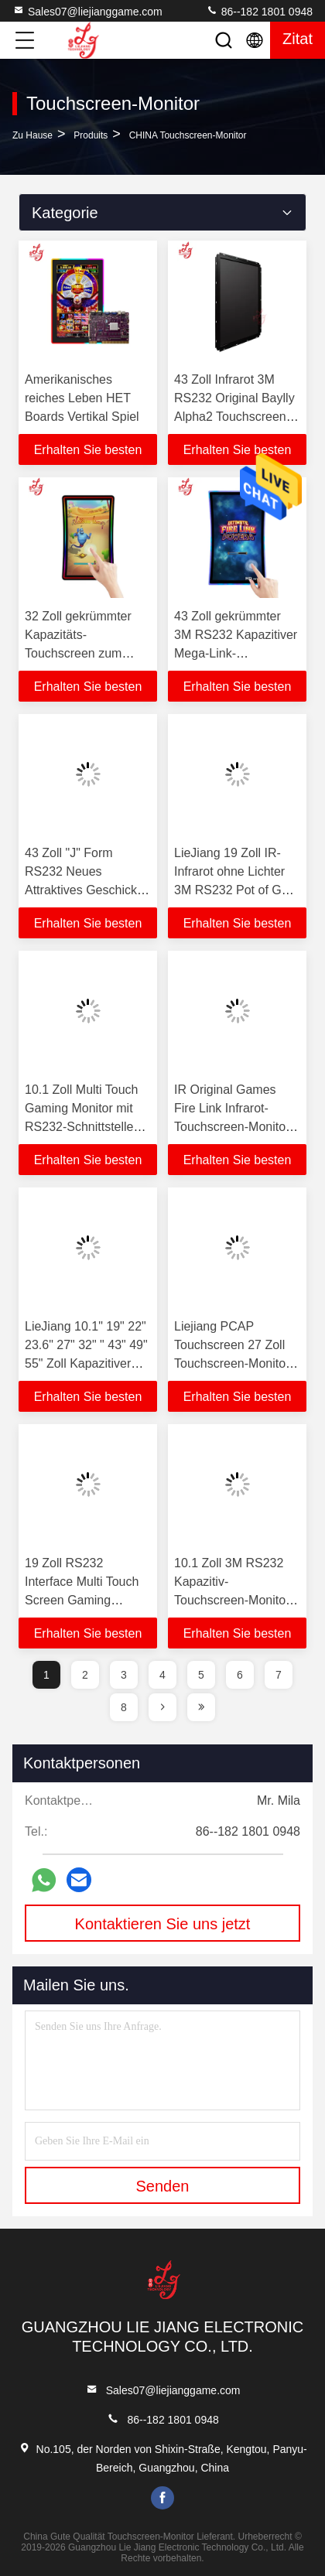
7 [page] (278, 1675)
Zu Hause (32, 135)
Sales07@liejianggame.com (87, 11)
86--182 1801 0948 (259, 11)
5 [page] (201, 1675)
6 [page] (240, 1675)
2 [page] (85, 1675)
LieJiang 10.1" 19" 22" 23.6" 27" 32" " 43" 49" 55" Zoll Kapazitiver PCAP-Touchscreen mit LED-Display (86, 1363)
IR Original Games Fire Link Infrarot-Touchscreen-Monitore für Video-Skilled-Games (235, 1126)
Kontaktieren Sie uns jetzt (163, 1923)
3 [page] (124, 1675)
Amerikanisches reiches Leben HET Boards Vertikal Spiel (82, 398)
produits (91, 135)
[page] (162, 1707)
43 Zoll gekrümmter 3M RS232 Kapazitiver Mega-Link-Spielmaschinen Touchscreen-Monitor (235, 653)
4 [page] (162, 1675)
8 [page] (124, 1707)
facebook (162, 2497)
